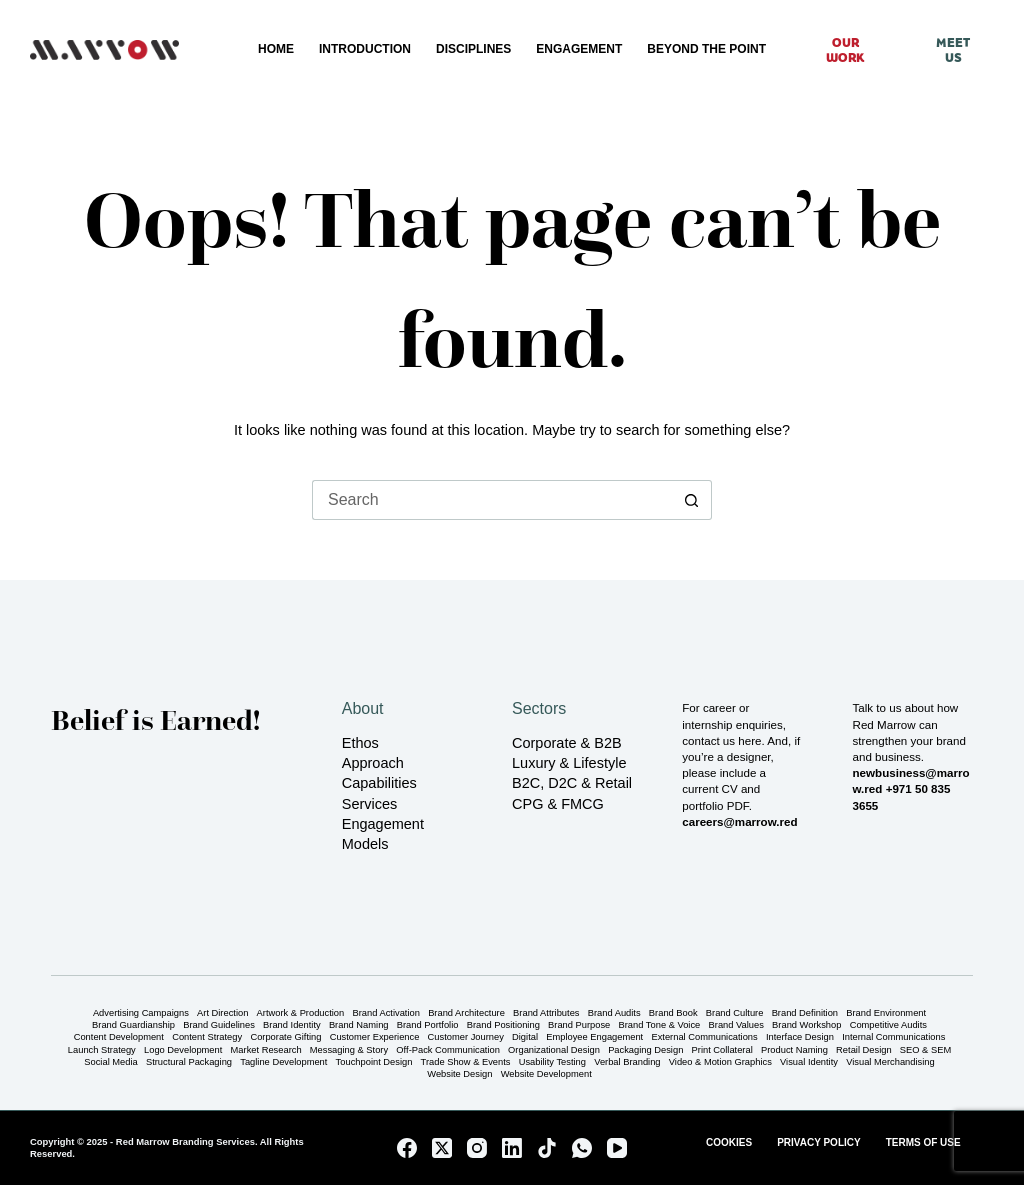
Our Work (845, 50)
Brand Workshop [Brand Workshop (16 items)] (806, 1025)
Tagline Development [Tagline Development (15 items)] (283, 1062)
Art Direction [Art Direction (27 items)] (222, 1013)
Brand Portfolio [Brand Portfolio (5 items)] (428, 1025)
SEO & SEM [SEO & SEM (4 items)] (925, 1050)
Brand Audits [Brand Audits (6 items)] (614, 1013)
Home (276, 49)
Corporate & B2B (567, 743)
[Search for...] (492, 500)
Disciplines (473, 49)
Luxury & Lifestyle (569, 763)
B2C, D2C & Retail (572, 783)
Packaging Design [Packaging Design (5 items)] (645, 1050)
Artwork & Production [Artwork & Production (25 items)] (301, 1013)
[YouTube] (617, 1148)
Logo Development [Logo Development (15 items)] (183, 1050)
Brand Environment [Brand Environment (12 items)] (886, 1013)
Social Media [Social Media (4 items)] (110, 1062)
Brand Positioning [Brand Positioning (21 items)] (503, 1025)
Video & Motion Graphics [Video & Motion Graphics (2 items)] (720, 1062)
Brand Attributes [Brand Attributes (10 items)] (546, 1013)
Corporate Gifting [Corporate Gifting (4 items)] (285, 1037)
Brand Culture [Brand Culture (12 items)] (735, 1013)
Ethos (360, 743)
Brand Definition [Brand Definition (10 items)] (805, 1013)
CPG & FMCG (558, 804)
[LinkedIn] (512, 1148)
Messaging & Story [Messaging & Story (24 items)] (349, 1050)
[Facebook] (407, 1148)
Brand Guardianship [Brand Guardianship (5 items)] (133, 1025)
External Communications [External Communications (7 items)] (704, 1037)
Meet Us (953, 50)
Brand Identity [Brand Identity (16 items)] (292, 1025)
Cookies (729, 1142)
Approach (373, 763)
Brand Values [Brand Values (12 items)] (736, 1025)
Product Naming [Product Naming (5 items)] (794, 1050)
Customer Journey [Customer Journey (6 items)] (466, 1037)
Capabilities (379, 783)
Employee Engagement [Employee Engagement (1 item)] (594, 1037)
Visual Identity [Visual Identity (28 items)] (809, 1062)
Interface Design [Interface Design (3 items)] (800, 1037)
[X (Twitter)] (442, 1148)
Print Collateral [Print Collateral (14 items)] (722, 1050)
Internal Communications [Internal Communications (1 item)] (893, 1037)
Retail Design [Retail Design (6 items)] (863, 1050)
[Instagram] (477, 1148)
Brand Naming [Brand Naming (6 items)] (359, 1025)
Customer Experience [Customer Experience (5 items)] (375, 1037)
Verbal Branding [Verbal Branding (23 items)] (627, 1062)
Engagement (579, 49)
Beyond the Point (706, 49)
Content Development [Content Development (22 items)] (119, 1037)
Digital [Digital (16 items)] (525, 1037)
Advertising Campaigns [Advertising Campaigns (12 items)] (141, 1013)
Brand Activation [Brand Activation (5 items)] (385, 1013)
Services (370, 804)
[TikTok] (547, 1148)
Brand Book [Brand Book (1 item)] (673, 1013)
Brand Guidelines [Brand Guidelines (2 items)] (219, 1025)
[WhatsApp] (582, 1148)
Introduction (365, 49)
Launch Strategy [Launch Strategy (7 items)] (102, 1050)
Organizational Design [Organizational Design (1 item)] (554, 1050)
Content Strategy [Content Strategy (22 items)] (207, 1037)
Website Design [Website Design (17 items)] (459, 1074)
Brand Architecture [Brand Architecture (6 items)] (466, 1013)
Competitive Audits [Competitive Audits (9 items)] (888, 1025)
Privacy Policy (819, 1142)
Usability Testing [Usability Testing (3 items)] (552, 1062)
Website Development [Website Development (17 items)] (546, 1074)
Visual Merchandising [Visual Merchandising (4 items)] (890, 1062)
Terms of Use (923, 1142)
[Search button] (692, 500)
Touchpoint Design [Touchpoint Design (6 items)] (374, 1062)
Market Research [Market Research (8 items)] (266, 1050)
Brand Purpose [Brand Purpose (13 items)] (579, 1025)
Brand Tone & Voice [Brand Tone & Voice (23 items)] (660, 1025)
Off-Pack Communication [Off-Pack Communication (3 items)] (448, 1050)
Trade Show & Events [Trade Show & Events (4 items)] (466, 1062)
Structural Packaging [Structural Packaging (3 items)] (189, 1062)
